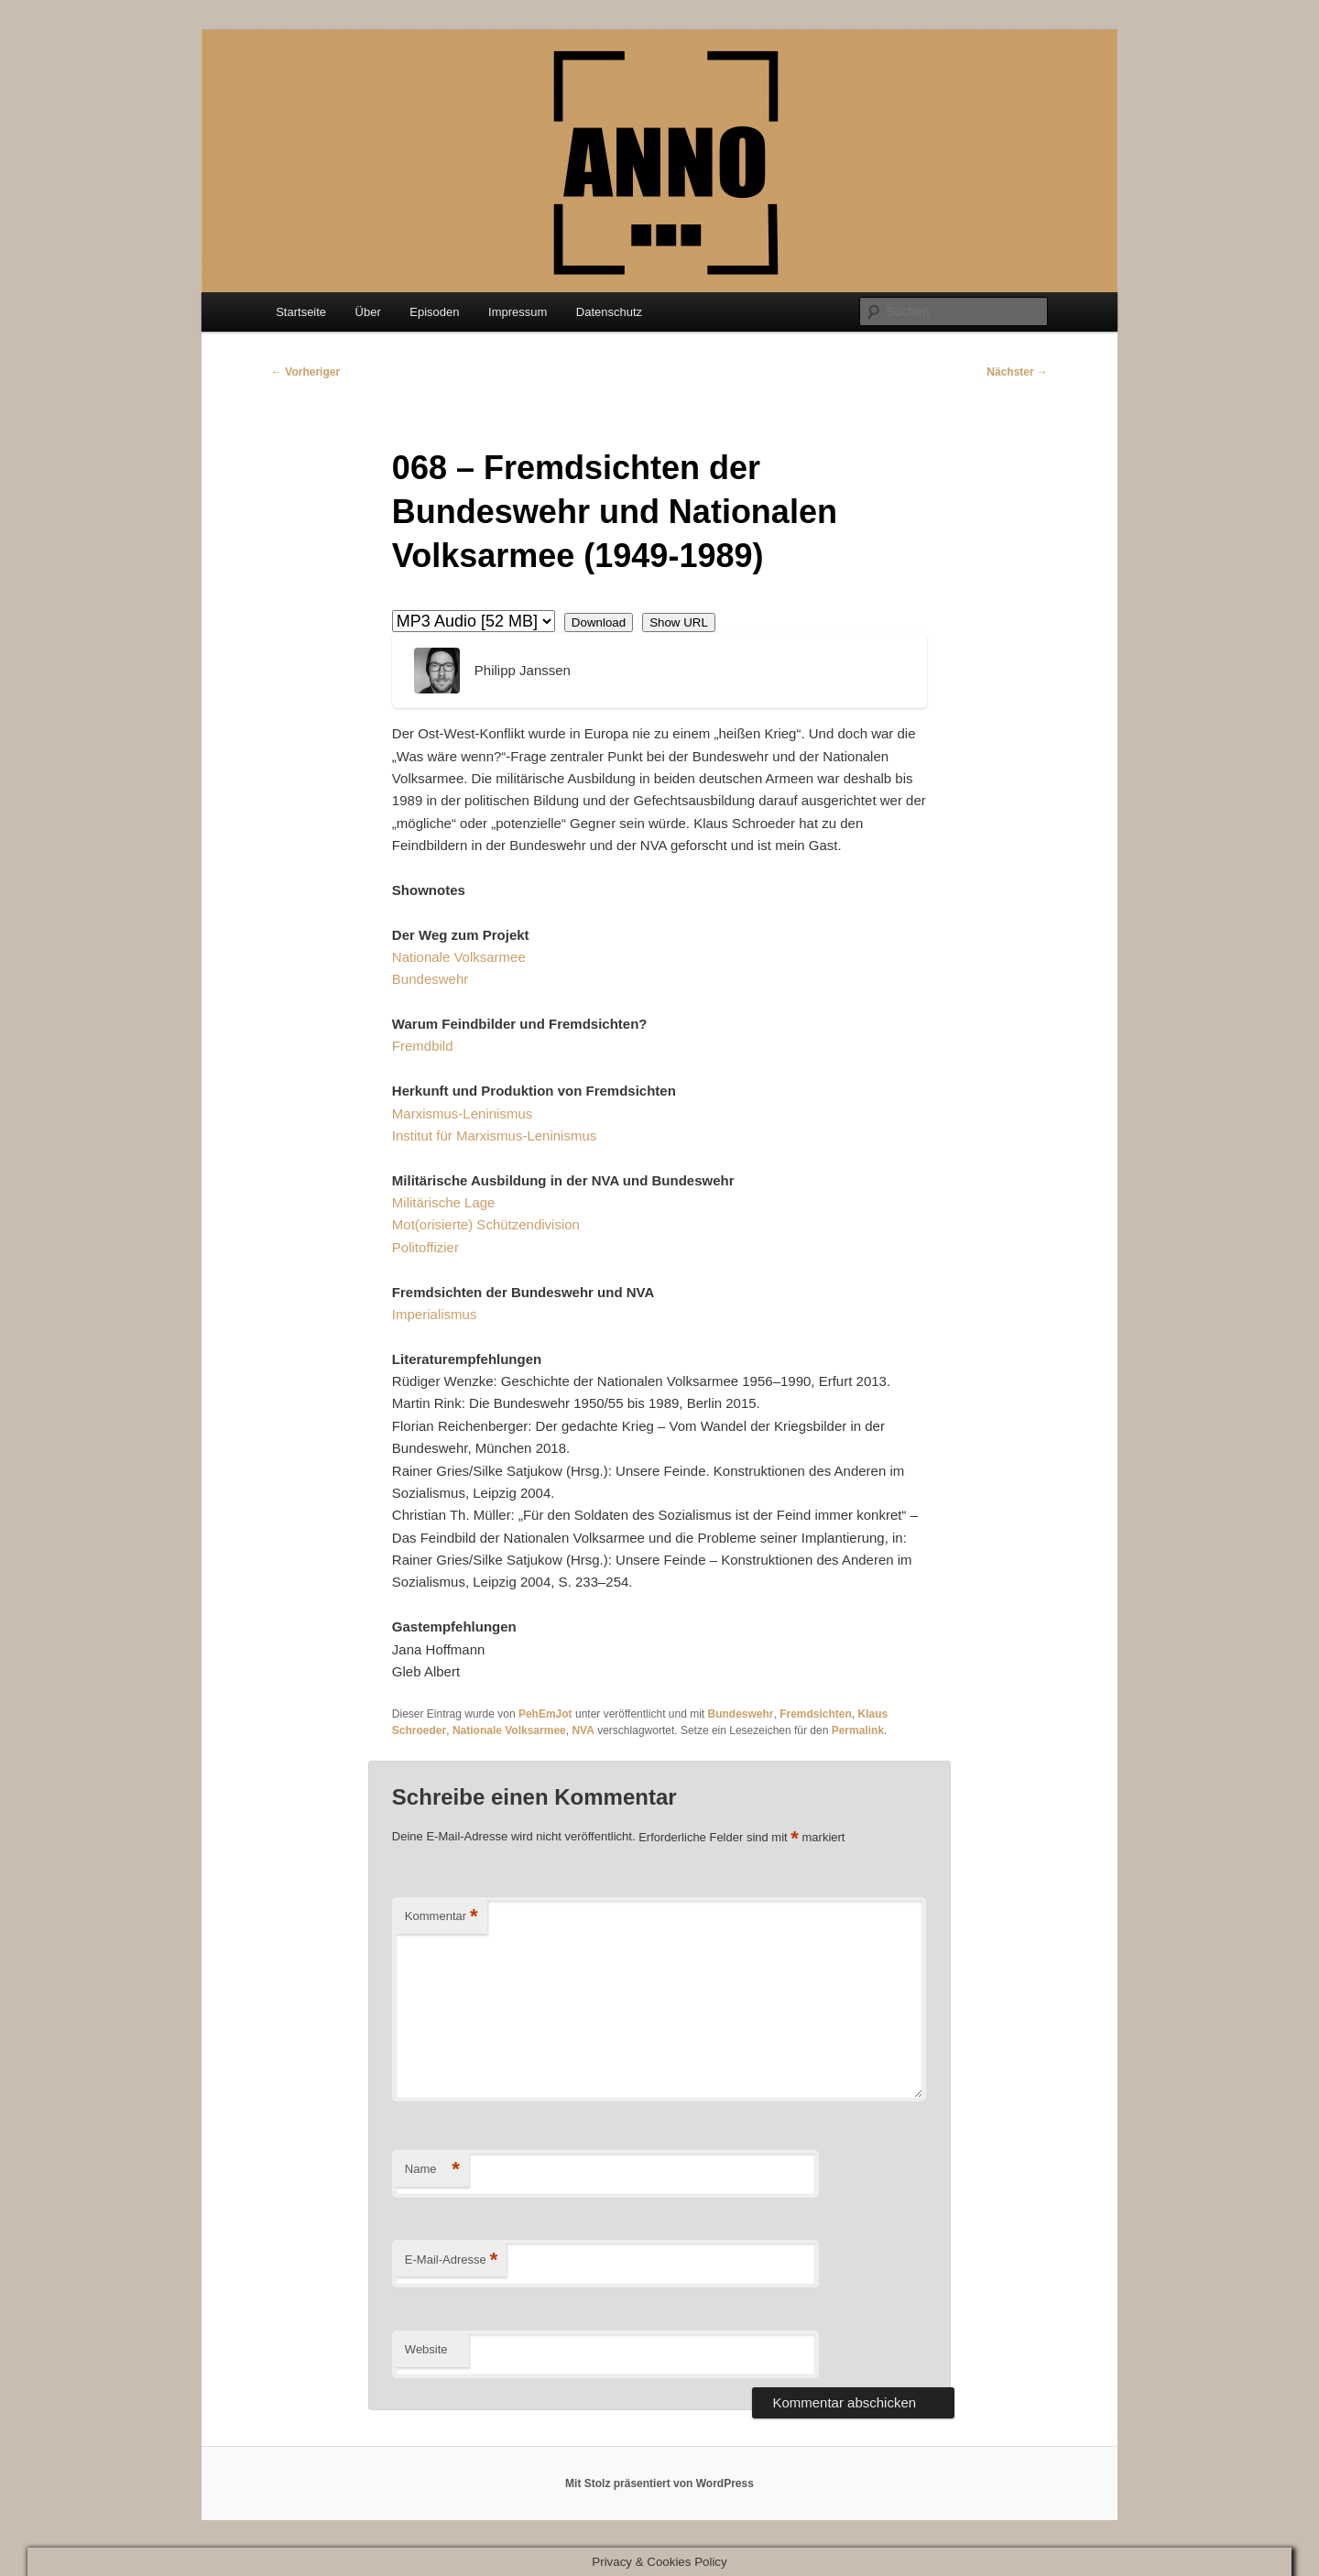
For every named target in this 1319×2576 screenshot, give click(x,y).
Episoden (434, 312)
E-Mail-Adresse (451, 2260)
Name (432, 2169)
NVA (583, 1730)
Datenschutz (609, 312)
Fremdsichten (815, 1714)
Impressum (517, 312)
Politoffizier (425, 1247)
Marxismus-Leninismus (462, 1113)
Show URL (678, 622)
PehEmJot (545, 1714)
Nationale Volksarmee (459, 957)
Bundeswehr (430, 979)
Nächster (1017, 372)
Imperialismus (434, 1314)
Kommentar (441, 1917)
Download (599, 622)
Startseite (301, 312)
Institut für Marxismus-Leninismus (494, 1135)
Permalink (858, 1730)
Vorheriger (305, 372)
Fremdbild (422, 1045)
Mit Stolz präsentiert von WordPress (659, 2483)
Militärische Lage (444, 1202)
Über (368, 312)
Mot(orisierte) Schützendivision (486, 1224)
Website (426, 2349)
